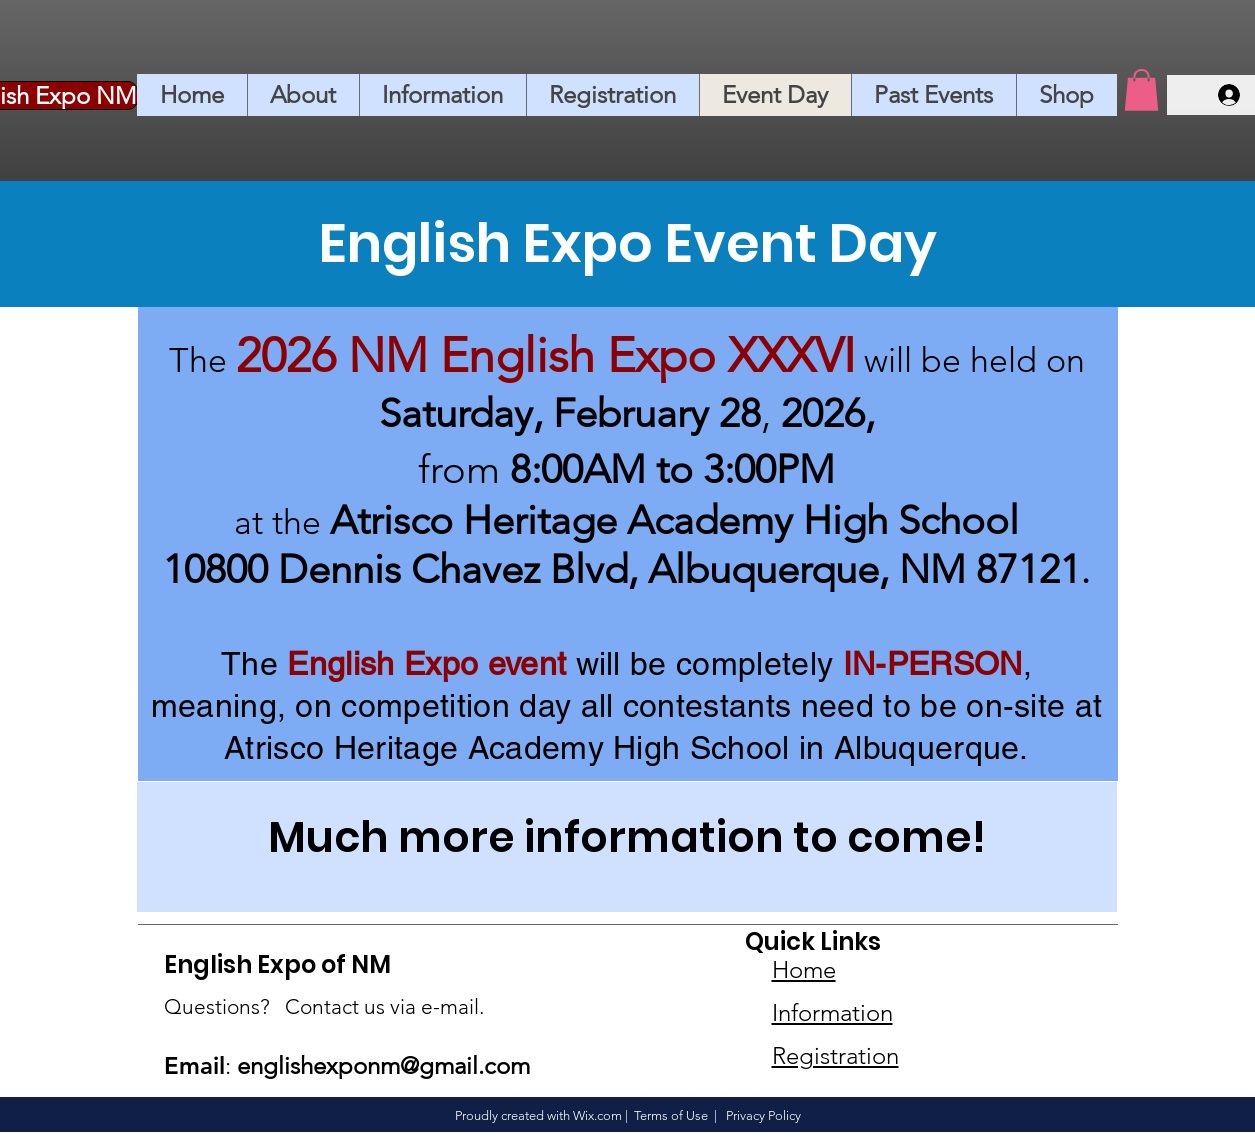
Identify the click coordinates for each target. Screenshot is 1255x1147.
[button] (1141, 90)
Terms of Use (671, 1115)
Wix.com (597, 1115)
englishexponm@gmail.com (383, 1065)
